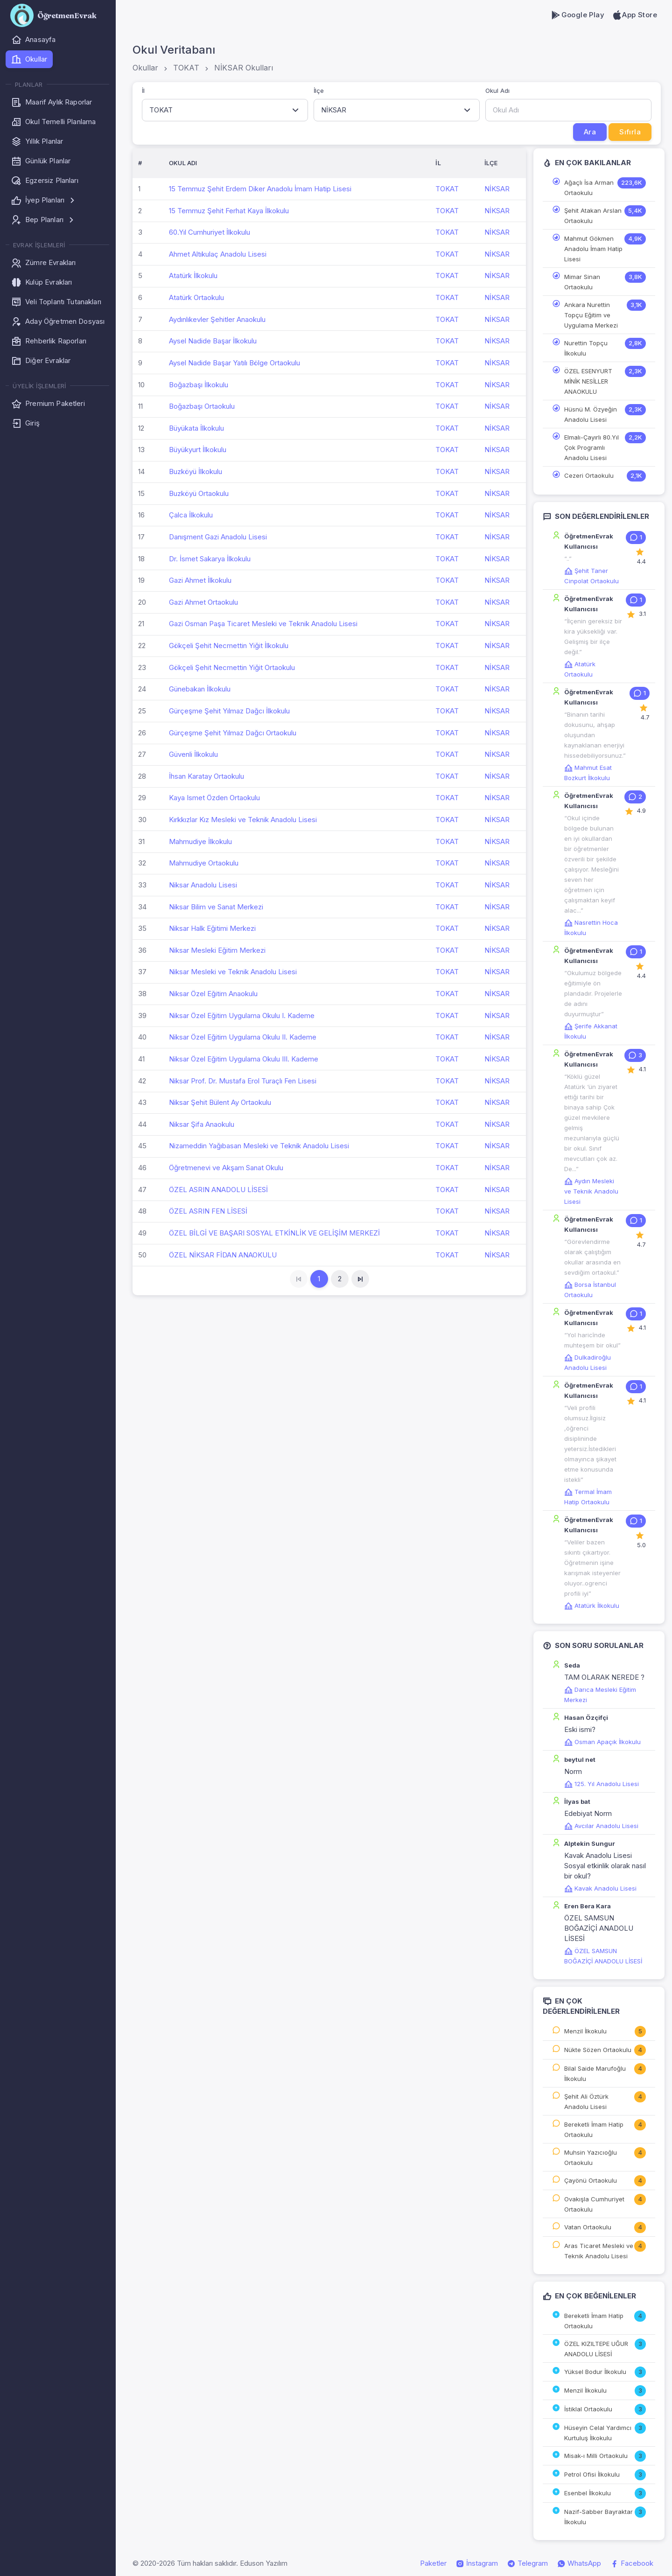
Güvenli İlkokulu (193, 754)
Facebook (631, 2563)
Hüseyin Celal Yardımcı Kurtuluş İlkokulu (597, 2433)
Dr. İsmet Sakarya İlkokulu (210, 558)
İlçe (319, 90)
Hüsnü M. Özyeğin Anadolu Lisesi (590, 414)
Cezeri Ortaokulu (589, 475)
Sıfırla (630, 131)
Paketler (433, 2563)
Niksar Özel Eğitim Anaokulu (213, 993)
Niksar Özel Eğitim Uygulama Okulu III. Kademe (243, 1058)
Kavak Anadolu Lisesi (600, 1888)
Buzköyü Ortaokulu (199, 493)
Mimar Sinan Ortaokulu (582, 282)
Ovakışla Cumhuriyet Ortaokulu (594, 2204)
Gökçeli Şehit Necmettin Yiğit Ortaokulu (232, 667)
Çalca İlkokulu (191, 514)
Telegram (527, 2563)
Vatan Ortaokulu (587, 2227)
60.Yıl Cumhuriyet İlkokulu (209, 232)
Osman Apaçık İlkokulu (602, 1741)
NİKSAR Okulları (243, 67)
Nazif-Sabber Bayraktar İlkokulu (598, 2517)
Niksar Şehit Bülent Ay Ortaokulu (220, 1102)
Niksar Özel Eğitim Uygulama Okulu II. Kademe (242, 1037)
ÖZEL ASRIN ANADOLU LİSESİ (218, 1189)
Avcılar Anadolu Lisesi (601, 1825)
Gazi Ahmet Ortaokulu (203, 602)
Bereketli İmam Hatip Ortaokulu (593, 2129)
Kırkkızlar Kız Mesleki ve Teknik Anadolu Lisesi (243, 819)
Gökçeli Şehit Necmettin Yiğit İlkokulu (228, 645)
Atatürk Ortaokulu (196, 297)
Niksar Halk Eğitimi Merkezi (212, 928)
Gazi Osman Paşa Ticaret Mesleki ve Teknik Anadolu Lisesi (263, 623)
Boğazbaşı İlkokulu (198, 384)
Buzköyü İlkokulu (195, 471)
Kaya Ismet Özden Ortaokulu (214, 797)
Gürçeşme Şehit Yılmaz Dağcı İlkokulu (229, 710)
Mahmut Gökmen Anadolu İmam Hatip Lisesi (593, 249)
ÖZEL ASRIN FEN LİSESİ (208, 1211)
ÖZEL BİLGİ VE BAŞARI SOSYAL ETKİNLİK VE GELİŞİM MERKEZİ (274, 1233)
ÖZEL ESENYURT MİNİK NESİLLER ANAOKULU (588, 381)
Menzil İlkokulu (585, 2031)
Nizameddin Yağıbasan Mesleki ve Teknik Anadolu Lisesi (259, 1145)
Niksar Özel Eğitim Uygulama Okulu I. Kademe (242, 1015)
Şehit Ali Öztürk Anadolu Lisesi (586, 2101)
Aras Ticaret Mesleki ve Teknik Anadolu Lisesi (598, 2251)
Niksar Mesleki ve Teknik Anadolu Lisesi (233, 971)
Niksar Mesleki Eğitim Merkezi (217, 950)
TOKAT (186, 67)
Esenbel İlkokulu (587, 2493)
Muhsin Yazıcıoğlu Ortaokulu (590, 2157)
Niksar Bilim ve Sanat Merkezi (216, 906)
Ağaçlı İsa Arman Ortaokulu (589, 187)
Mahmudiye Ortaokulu (203, 863)
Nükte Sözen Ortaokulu (597, 2049)
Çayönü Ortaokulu (590, 2180)
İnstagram (477, 2563)
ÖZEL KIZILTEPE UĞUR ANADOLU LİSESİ (596, 2349)
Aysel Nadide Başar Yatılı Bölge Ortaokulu (234, 362)
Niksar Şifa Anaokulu (201, 1124)
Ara (590, 131)
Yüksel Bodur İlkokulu (595, 2371)
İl (143, 90)
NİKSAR (497, 188)
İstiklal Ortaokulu (588, 2409)
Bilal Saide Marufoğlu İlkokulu (595, 2073)
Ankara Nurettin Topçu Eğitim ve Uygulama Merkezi (591, 315)
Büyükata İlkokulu (196, 428)
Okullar (145, 67)
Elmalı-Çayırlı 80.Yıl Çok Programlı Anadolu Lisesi (591, 447)
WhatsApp (579, 2563)
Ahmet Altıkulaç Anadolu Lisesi (217, 254)
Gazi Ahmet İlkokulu (200, 580)
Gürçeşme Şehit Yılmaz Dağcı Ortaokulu (232, 732)
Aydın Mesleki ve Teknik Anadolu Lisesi (591, 1191)
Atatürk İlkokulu (193, 275)
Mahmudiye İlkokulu (200, 841)
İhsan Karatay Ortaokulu (206, 776)
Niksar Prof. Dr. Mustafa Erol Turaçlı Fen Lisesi (242, 1080)
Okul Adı (497, 90)
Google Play (577, 15)
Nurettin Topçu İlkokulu (586, 348)
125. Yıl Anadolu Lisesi (601, 1783)
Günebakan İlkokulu (200, 688)
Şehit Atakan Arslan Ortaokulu (593, 215)
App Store (634, 15)
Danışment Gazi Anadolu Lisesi (218, 536)
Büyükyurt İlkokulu (197, 449)
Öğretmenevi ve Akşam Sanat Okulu (226, 1167)
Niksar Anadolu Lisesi (203, 884)
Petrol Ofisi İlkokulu (592, 2474)
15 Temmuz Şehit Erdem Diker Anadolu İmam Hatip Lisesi (260, 188)
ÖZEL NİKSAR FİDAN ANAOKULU (223, 1254)
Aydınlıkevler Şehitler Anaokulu (217, 319)
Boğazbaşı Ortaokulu (202, 406)
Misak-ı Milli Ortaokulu (596, 2455)
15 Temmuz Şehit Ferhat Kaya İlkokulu (229, 210)
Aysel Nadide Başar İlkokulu (213, 340)
